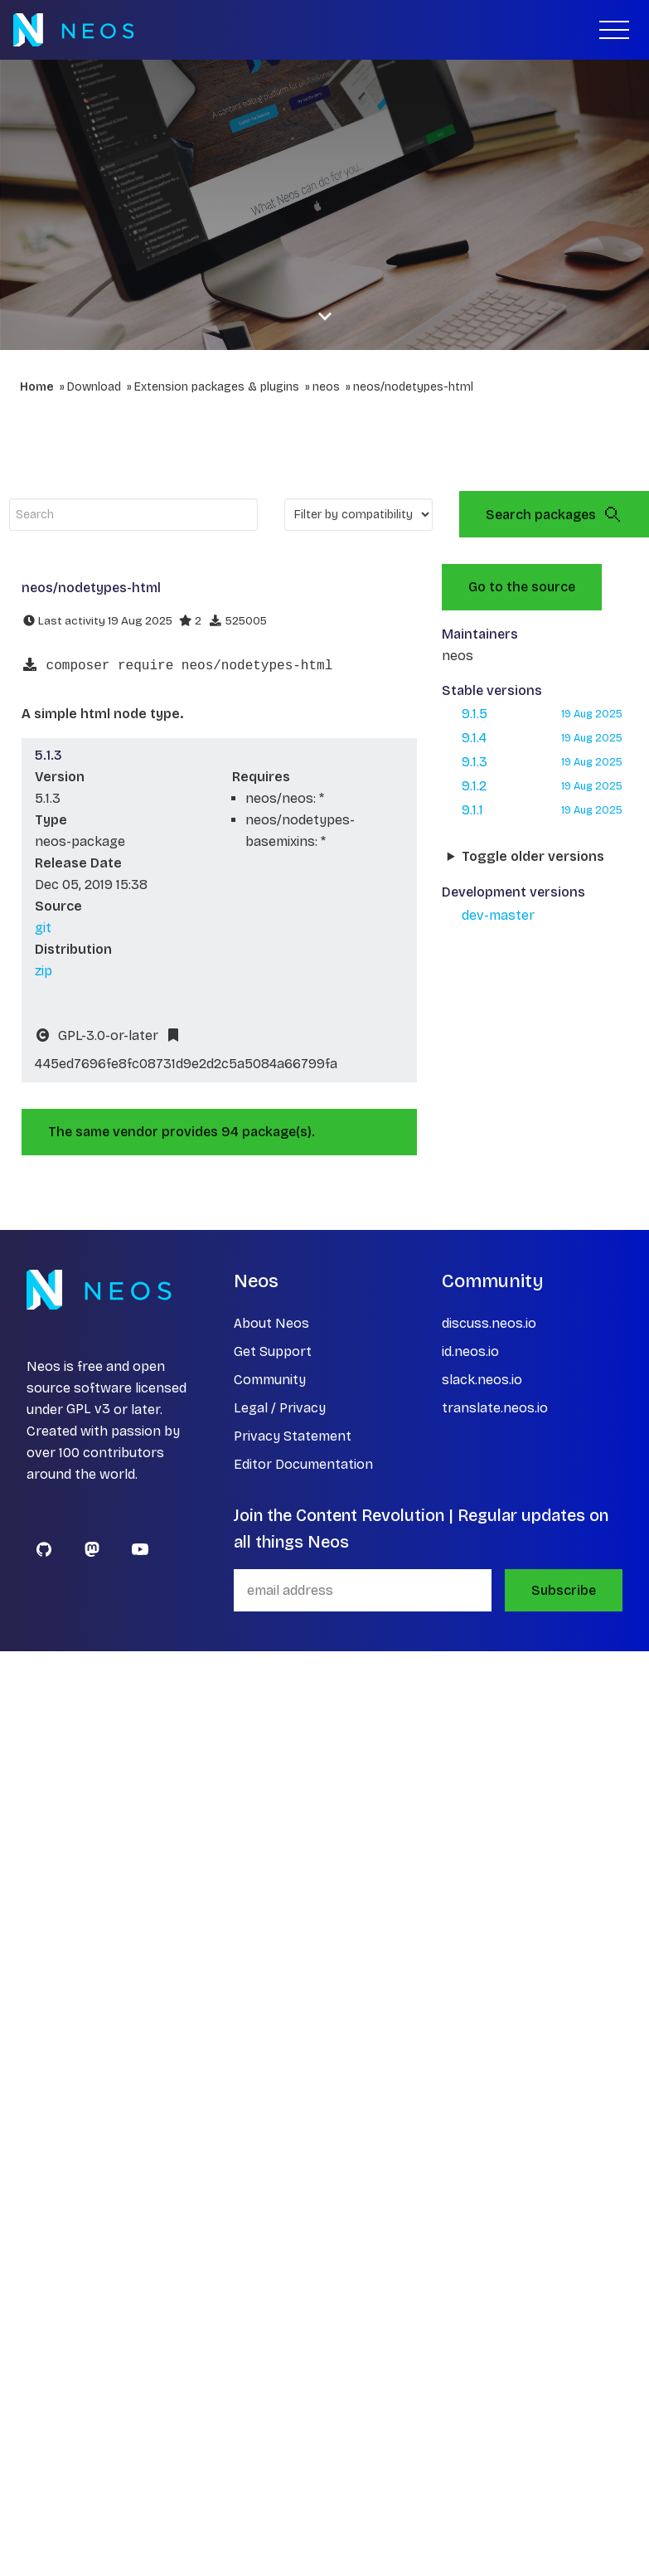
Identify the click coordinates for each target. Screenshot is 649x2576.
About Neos (271, 1323)
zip (43, 971)
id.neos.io (470, 1351)
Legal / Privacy (280, 1408)
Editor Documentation (303, 1464)
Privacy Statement (292, 1436)
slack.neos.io (482, 1380)
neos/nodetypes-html (413, 387)
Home (37, 387)
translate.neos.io (495, 1408)
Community (270, 1380)
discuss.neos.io (489, 1323)
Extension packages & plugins (216, 387)
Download (94, 387)
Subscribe (563, 1590)
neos (326, 387)
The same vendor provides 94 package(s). (181, 1132)
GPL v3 (88, 1409)
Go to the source (521, 587)
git (43, 928)
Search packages (554, 514)
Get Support (273, 1351)
